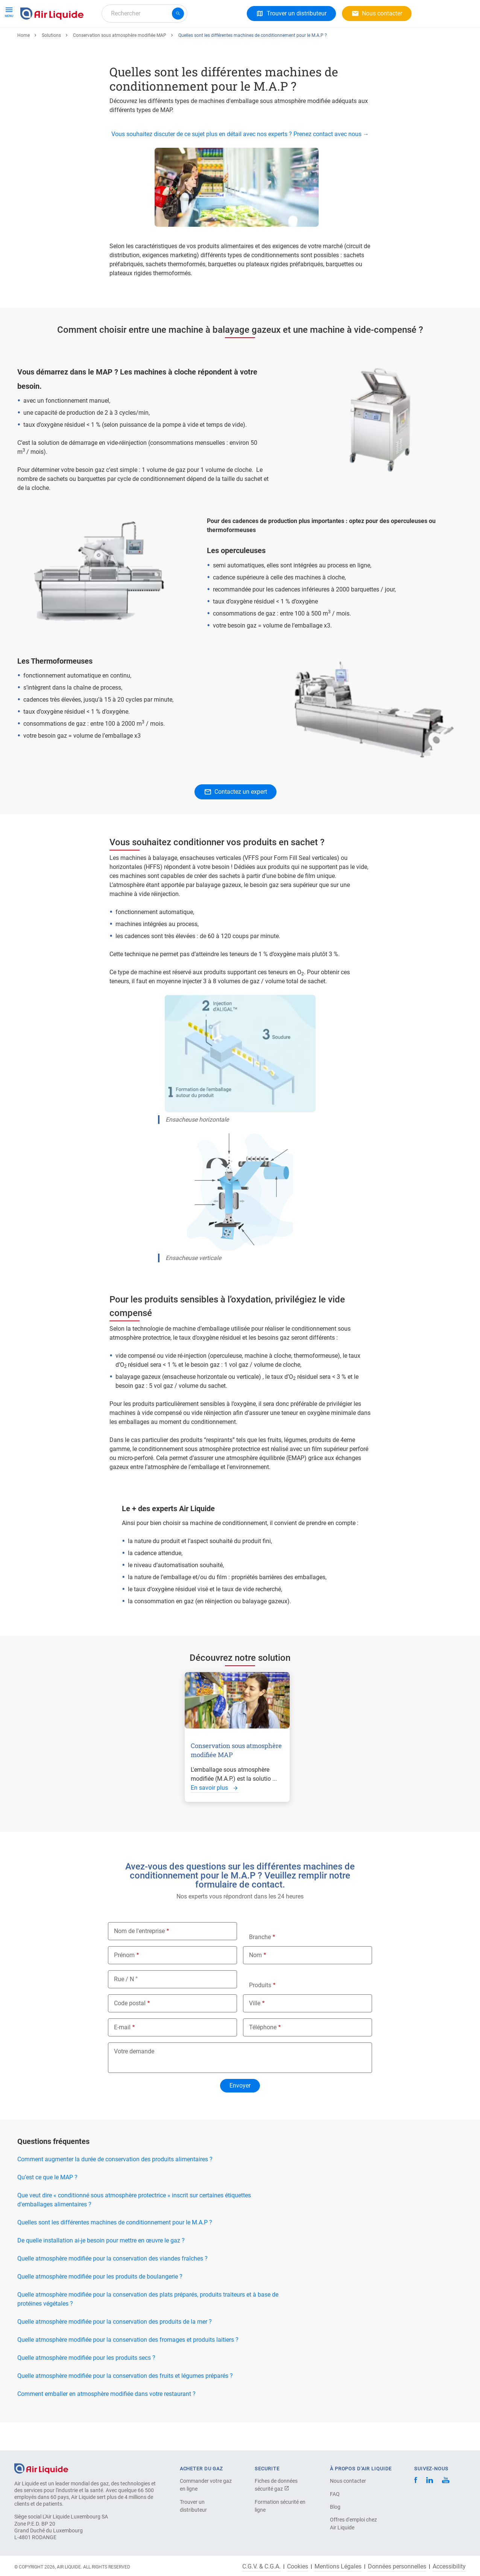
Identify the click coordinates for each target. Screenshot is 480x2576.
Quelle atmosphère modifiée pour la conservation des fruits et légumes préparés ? (125, 2403)
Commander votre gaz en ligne (206, 2485)
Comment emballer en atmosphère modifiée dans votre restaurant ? (106, 2421)
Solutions (101, 40)
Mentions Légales (338, 2567)
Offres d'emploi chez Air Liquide (353, 2524)
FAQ (335, 2494)
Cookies (297, 2567)
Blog (335, 2507)
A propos (137, 40)
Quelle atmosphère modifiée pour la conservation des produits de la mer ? (114, 2349)
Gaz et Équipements (49, 40)
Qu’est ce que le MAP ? (47, 2204)
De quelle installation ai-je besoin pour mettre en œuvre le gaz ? (101, 2267)
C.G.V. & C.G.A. (261, 2567)
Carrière (171, 40)
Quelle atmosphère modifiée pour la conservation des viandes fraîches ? (112, 2285)
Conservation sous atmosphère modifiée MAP (119, 63)
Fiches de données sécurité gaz (276, 2485)
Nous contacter (348, 2481)
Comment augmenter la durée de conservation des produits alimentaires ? (115, 2186)
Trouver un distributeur (193, 2506)
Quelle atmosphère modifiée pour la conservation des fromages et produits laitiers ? (127, 2367)
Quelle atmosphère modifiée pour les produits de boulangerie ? (99, 2304)
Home (23, 63)
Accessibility (449, 2567)
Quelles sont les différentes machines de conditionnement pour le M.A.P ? (114, 2249)
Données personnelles (397, 2567)
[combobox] (144, 14)
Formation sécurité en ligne (280, 2506)
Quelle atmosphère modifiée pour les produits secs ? (86, 2385)
